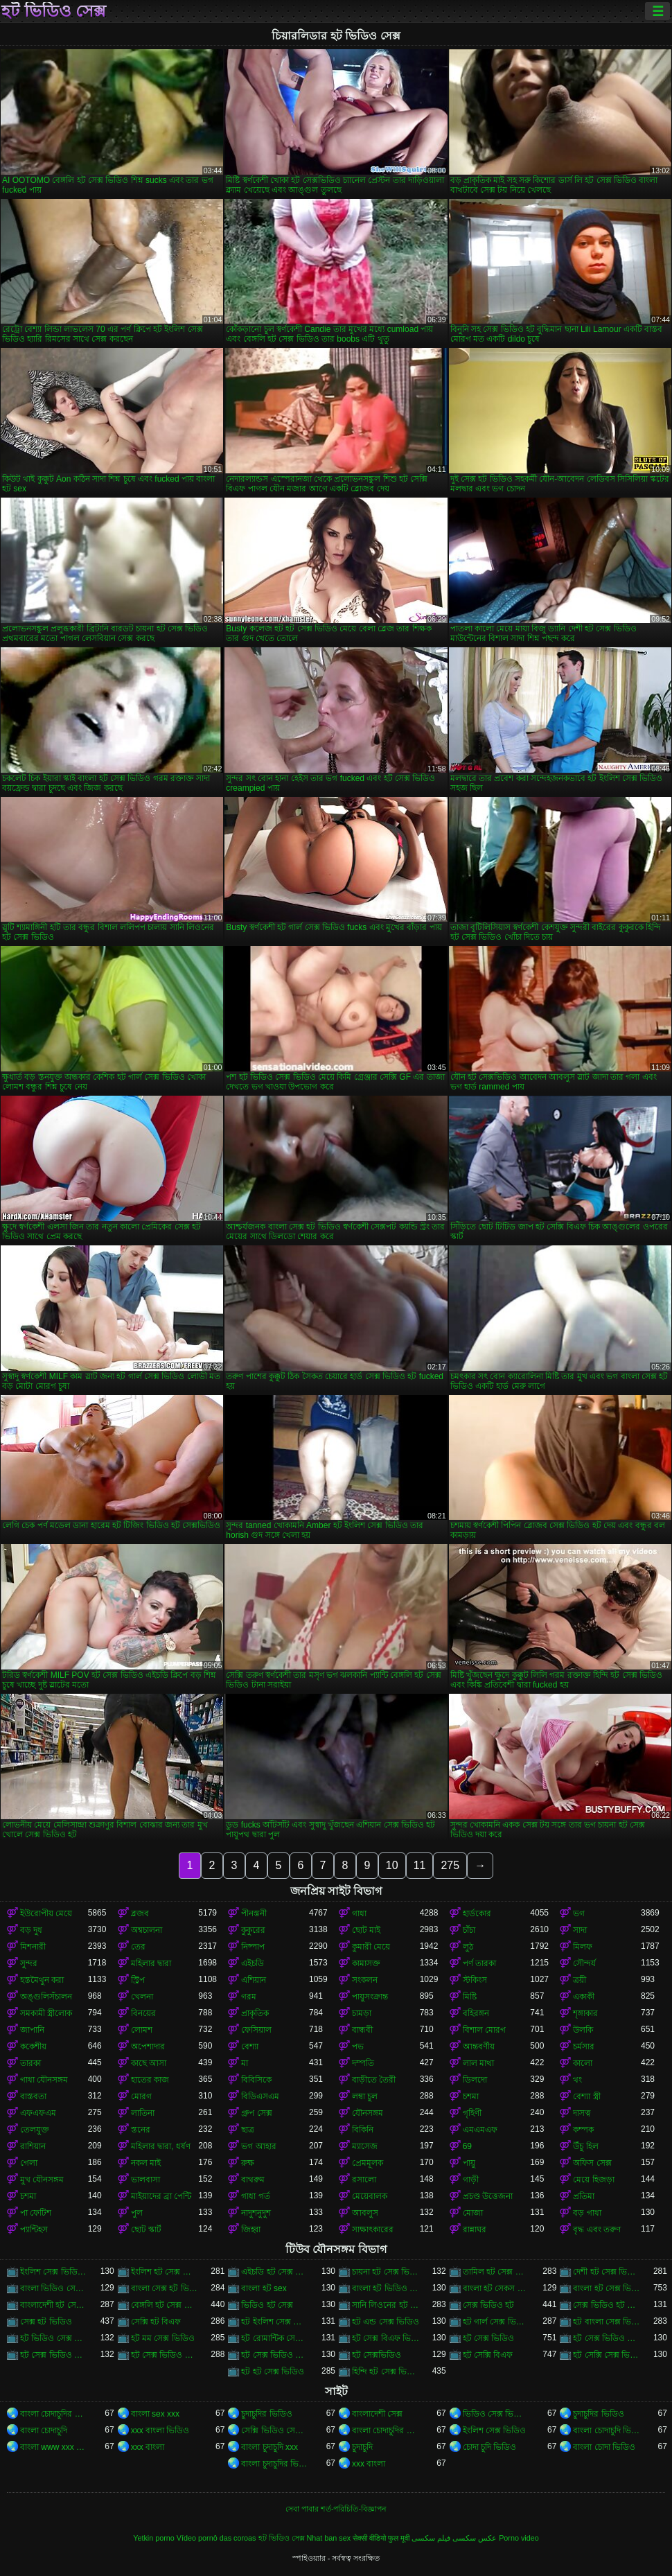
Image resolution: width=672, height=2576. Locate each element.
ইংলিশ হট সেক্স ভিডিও (165, 2272)
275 (450, 1865)
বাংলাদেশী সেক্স (377, 2414)
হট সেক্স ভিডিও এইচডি (607, 2338)
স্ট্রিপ (138, 1980)
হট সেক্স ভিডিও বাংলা (165, 2355)
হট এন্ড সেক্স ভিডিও (385, 2322)
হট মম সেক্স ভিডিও (163, 2338)
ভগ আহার (258, 2146)
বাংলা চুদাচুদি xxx (269, 2447)
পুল (137, 2213)
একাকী (583, 1996)
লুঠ (468, 1947)
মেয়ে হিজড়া (593, 2179)
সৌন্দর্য (584, 1963)
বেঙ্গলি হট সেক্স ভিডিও (165, 2305)
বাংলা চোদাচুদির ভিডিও (54, 2414)
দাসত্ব (582, 2113)
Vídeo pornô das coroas (216, 2538)
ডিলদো (475, 2080)
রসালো (364, 2179)
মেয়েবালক (369, 2196)
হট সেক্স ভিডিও (489, 2338)
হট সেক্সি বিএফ (488, 2355)
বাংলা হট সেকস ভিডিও (497, 2288)
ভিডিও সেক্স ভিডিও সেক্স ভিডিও (497, 2414)
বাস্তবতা (33, 2096)
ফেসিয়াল (256, 2030)
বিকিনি (362, 2130)
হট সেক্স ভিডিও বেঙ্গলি (275, 2355)
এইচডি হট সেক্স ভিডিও (275, 2272)
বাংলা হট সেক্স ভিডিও (607, 2288)
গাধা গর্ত (255, 2196)
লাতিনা (142, 2113)
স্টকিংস (475, 1980)
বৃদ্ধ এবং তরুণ (597, 2229)
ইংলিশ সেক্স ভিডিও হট (54, 2272)
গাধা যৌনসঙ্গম (44, 2080)
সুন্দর (28, 1963)
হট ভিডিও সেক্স (53, 11)
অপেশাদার (148, 2046)
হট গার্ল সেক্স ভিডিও (497, 2322)
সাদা (580, 1930)
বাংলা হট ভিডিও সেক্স (386, 2288)
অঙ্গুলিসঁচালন (46, 1996)
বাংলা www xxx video (54, 2447)
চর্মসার (583, 2046)
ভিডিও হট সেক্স (267, 2305)
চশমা (471, 2096)
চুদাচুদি (362, 2447)
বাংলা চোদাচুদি (43, 2430)
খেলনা (142, 1996)
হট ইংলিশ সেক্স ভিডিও (275, 2322)
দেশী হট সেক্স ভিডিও (607, 2272)
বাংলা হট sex (263, 2288)
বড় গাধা (587, 2213)
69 (467, 2146)
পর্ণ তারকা (479, 1963)
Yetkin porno (154, 2538)
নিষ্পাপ (253, 1947)
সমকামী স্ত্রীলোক (46, 2013)
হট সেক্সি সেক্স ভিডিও (607, 2355)
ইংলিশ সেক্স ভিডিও (495, 2430)
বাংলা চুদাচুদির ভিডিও (275, 2464)
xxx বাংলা (147, 2447)
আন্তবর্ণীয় (479, 2046)
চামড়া (361, 2013)
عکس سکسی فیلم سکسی (454, 2538)
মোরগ (141, 2096)
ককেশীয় (33, 2046)
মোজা (473, 2213)
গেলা (28, 2163)
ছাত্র (247, 2130)
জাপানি (32, 2030)
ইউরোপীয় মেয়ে (46, 1913)
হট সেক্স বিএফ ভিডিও (386, 2338)
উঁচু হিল (585, 2146)
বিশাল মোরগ (484, 2030)
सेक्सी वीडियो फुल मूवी (381, 2538)
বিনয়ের (143, 2013)
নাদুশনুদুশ (256, 2213)
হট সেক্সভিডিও (376, 2355)
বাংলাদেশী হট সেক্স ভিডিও (54, 2305)
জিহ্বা (250, 2229)
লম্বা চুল (365, 2096)
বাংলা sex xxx (155, 2414)
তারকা (30, 2063)
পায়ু (469, 2163)
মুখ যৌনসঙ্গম (42, 2179)
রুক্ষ (247, 2163)
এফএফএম (38, 2113)
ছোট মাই (366, 1930)
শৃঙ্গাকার (585, 2013)
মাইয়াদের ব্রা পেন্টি (161, 2196)
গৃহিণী (472, 2113)
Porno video (519, 2538)
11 (420, 1865)
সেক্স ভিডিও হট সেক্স (607, 2305)
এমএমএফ (480, 2130)
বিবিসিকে (256, 2080)
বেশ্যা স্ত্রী (586, 2096)
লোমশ (141, 2030)
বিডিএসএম (260, 2096)
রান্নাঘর (474, 2229)
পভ (358, 2046)
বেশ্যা (249, 2046)
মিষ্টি (470, 1996)
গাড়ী (471, 2179)
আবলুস (365, 2213)
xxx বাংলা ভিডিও (160, 2430)
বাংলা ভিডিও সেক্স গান (54, 2288)
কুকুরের (253, 1930)
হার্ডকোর (477, 1913)
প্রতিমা (583, 2196)
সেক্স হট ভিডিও (46, 2322)
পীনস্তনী (254, 1913)
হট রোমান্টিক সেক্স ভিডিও (275, 2338)
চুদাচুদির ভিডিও (266, 2414)
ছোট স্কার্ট (146, 2229)
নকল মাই (146, 2163)
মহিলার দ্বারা (151, 1963)
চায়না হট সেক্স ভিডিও (386, 2272)
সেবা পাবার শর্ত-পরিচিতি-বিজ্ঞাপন (336, 2509)
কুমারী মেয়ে (371, 1947)
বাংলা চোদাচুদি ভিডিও (607, 2430)
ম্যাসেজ (365, 2146)
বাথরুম (253, 2179)
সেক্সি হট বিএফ (156, 2322)
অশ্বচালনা (146, 1930)
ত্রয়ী (579, 1980)
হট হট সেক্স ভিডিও (272, 2371)
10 (392, 1865)
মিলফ (582, 1947)
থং (577, 2080)
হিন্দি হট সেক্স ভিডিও (386, 2371)
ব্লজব (140, 1913)
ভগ (579, 1913)
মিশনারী (33, 1947)
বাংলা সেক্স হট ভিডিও (165, 2288)
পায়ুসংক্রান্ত (370, 1996)
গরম (248, 1996)
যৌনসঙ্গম (367, 2113)
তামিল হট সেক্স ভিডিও (497, 2272)
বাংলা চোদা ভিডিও (604, 2447)
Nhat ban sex (329, 2538)
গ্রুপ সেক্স (256, 2113)
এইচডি (252, 1963)
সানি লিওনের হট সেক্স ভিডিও (386, 2305)
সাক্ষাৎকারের (373, 2229)
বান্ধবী (362, 2030)
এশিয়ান (253, 1980)
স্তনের (140, 2130)
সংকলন (365, 1980)
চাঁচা (469, 1930)
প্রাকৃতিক (255, 2013)
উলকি (583, 2030)
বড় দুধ (31, 1930)
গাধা (359, 1913)
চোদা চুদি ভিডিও (490, 2447)
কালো (582, 2063)
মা (244, 2063)
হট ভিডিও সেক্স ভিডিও (54, 2338)
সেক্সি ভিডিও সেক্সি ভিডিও (275, 2430)
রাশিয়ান (33, 2146)
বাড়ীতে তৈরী (374, 2080)
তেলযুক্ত (34, 2130)
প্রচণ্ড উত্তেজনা (488, 2196)
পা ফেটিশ (35, 2213)
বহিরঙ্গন (476, 2013)
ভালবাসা (145, 2179)
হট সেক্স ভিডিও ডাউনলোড (54, 2355)
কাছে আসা (148, 2063)
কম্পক (583, 2130)
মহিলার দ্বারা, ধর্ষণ (161, 2146)
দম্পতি (363, 2063)
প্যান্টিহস (34, 2229)
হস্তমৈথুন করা (42, 1980)
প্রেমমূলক (367, 2163)
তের (138, 1947)
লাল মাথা (478, 2063)
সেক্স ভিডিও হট (489, 2305)
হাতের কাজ (150, 2080)
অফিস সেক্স (592, 2163)
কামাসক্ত (366, 1963)
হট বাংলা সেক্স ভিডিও (607, 2322)
